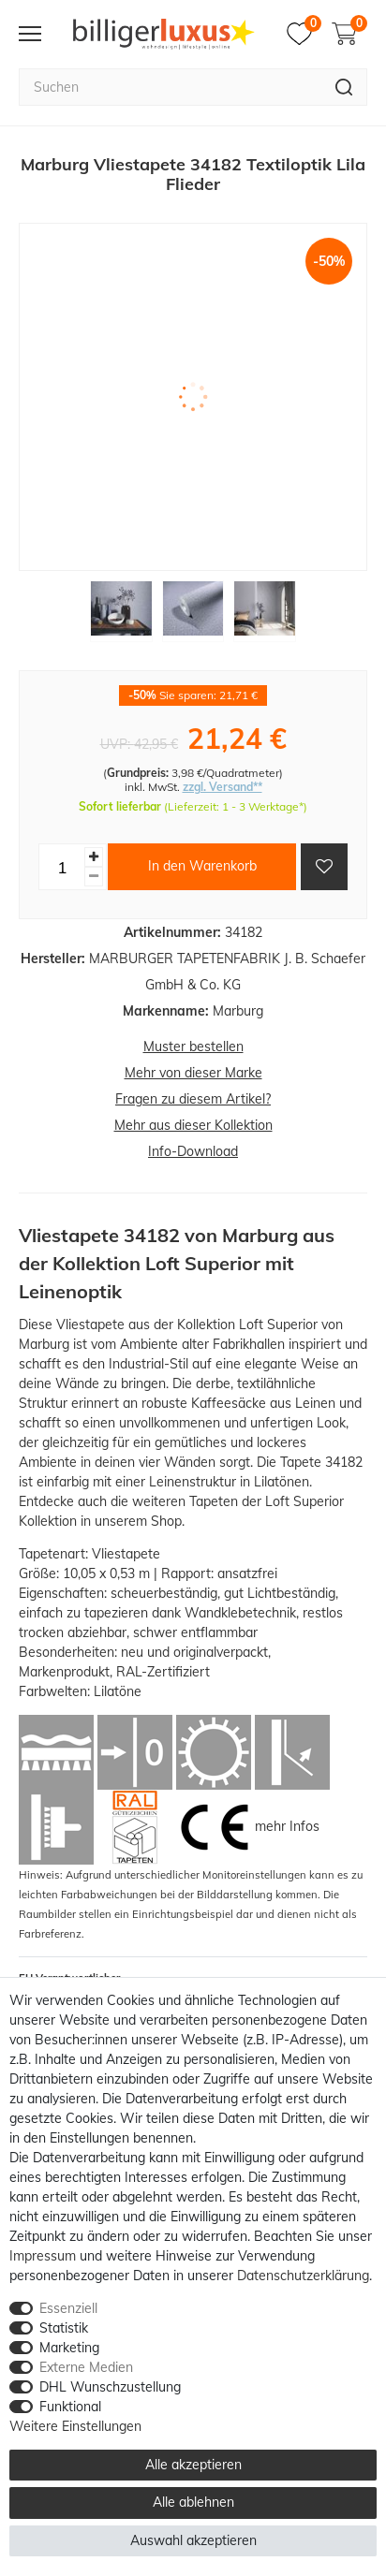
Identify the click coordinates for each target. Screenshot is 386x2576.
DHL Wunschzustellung (110, 2386)
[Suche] (344, 87)
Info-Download (193, 1151)
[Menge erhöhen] (93, 857)
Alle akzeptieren (193, 2464)
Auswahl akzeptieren (193, 2540)
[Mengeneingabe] (61, 866)
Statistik (63, 2328)
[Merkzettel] (304, 33)
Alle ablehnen (193, 2502)
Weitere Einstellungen (75, 2426)
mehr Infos (287, 1826)
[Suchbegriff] (170, 87)
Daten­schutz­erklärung (303, 2275)
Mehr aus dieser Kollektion (193, 1125)
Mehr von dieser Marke (193, 1072)
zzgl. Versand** (222, 787)
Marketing (69, 2347)
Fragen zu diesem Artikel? (193, 1098)
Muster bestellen (193, 1046)
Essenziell (68, 2308)
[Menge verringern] (93, 876)
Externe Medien (86, 2367)
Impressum (42, 2255)
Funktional (70, 2406)
